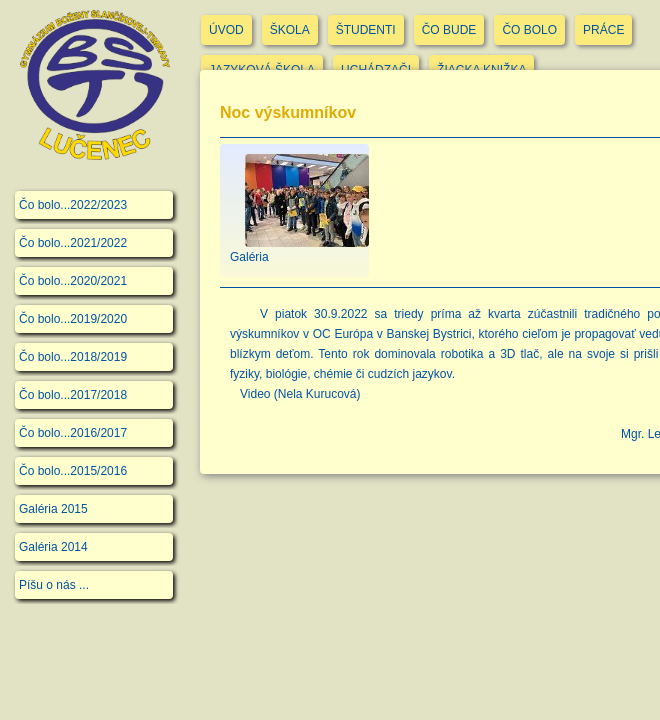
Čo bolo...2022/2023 (73, 205)
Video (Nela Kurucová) (300, 394)
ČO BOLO (529, 30)
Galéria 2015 (53, 509)
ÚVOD (226, 30)
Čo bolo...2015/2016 (73, 471)
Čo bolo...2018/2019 (73, 357)
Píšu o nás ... (54, 585)
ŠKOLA (290, 30)
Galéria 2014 (53, 547)
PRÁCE (603, 30)
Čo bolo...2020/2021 (73, 281)
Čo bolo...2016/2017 (73, 433)
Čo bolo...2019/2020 (73, 319)
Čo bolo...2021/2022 (73, 243)
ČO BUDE (449, 30)
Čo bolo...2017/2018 (73, 395)
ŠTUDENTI (366, 30)
